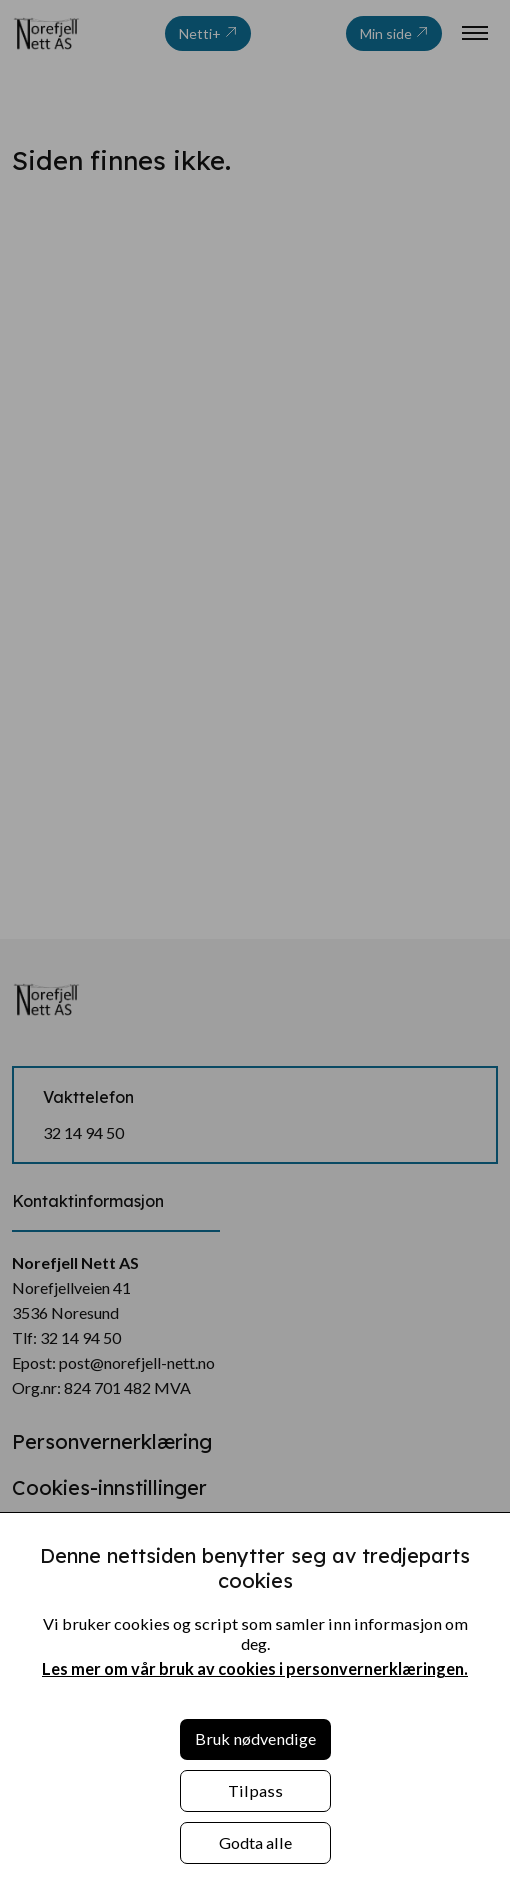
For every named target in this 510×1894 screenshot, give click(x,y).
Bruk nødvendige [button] (255, 1738)
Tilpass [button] (255, 1790)
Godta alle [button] (255, 1842)
